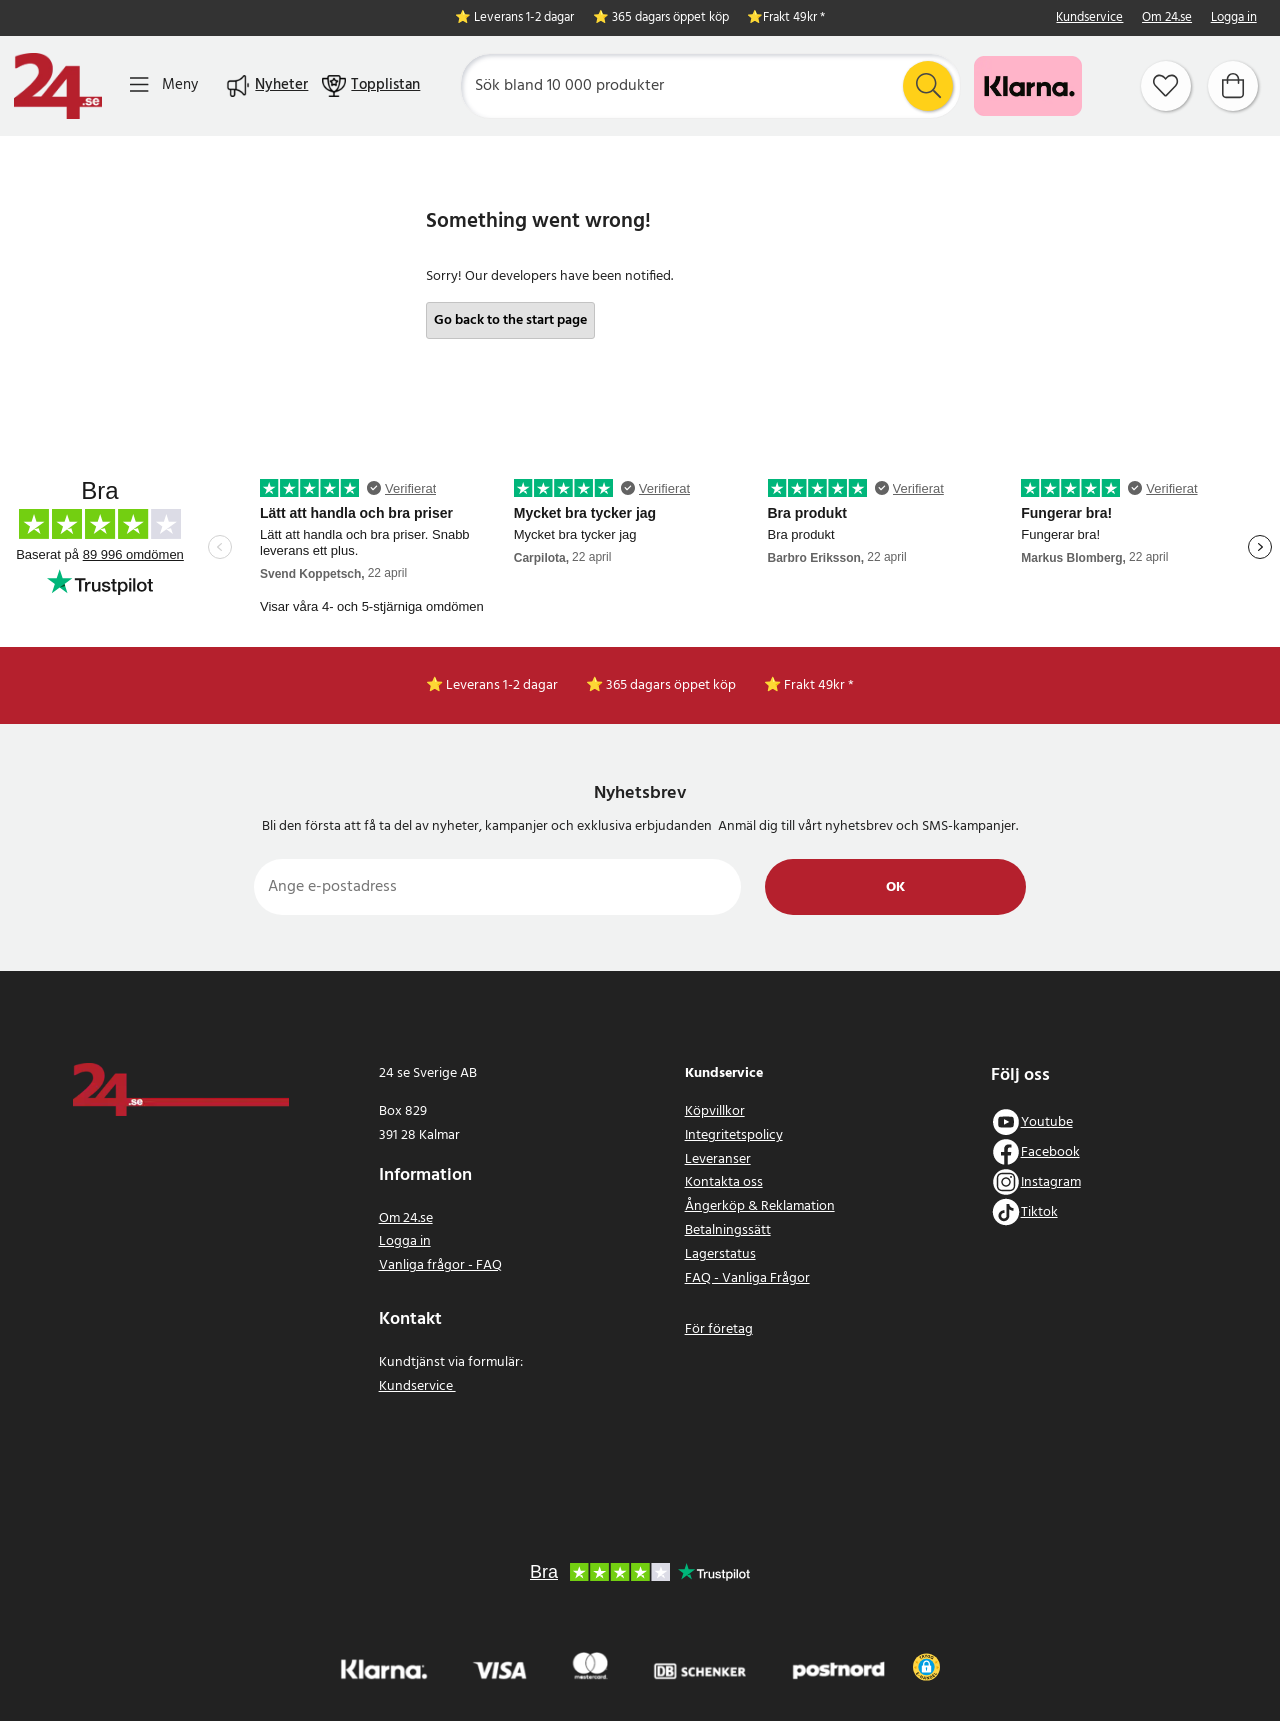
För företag (719, 1329)
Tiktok (1039, 1212)
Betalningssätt (728, 1230)
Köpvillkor (715, 1111)
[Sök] (710, 86)
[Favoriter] (1166, 86)
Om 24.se (1167, 18)
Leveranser (718, 1159)
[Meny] (164, 85)
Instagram (1051, 1182)
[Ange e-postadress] (497, 887)
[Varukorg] (1233, 86)
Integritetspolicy (734, 1135)
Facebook (1050, 1152)
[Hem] (58, 86)
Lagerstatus (720, 1254)
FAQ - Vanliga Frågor (747, 1278)
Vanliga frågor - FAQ (440, 1265)
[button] (926, 1667)
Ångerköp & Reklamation (760, 1206)
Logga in (1234, 18)
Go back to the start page (510, 320)
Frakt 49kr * (794, 18)
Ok (895, 887)
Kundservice (1089, 18)
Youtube (1047, 1122)
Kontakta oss (724, 1182)
